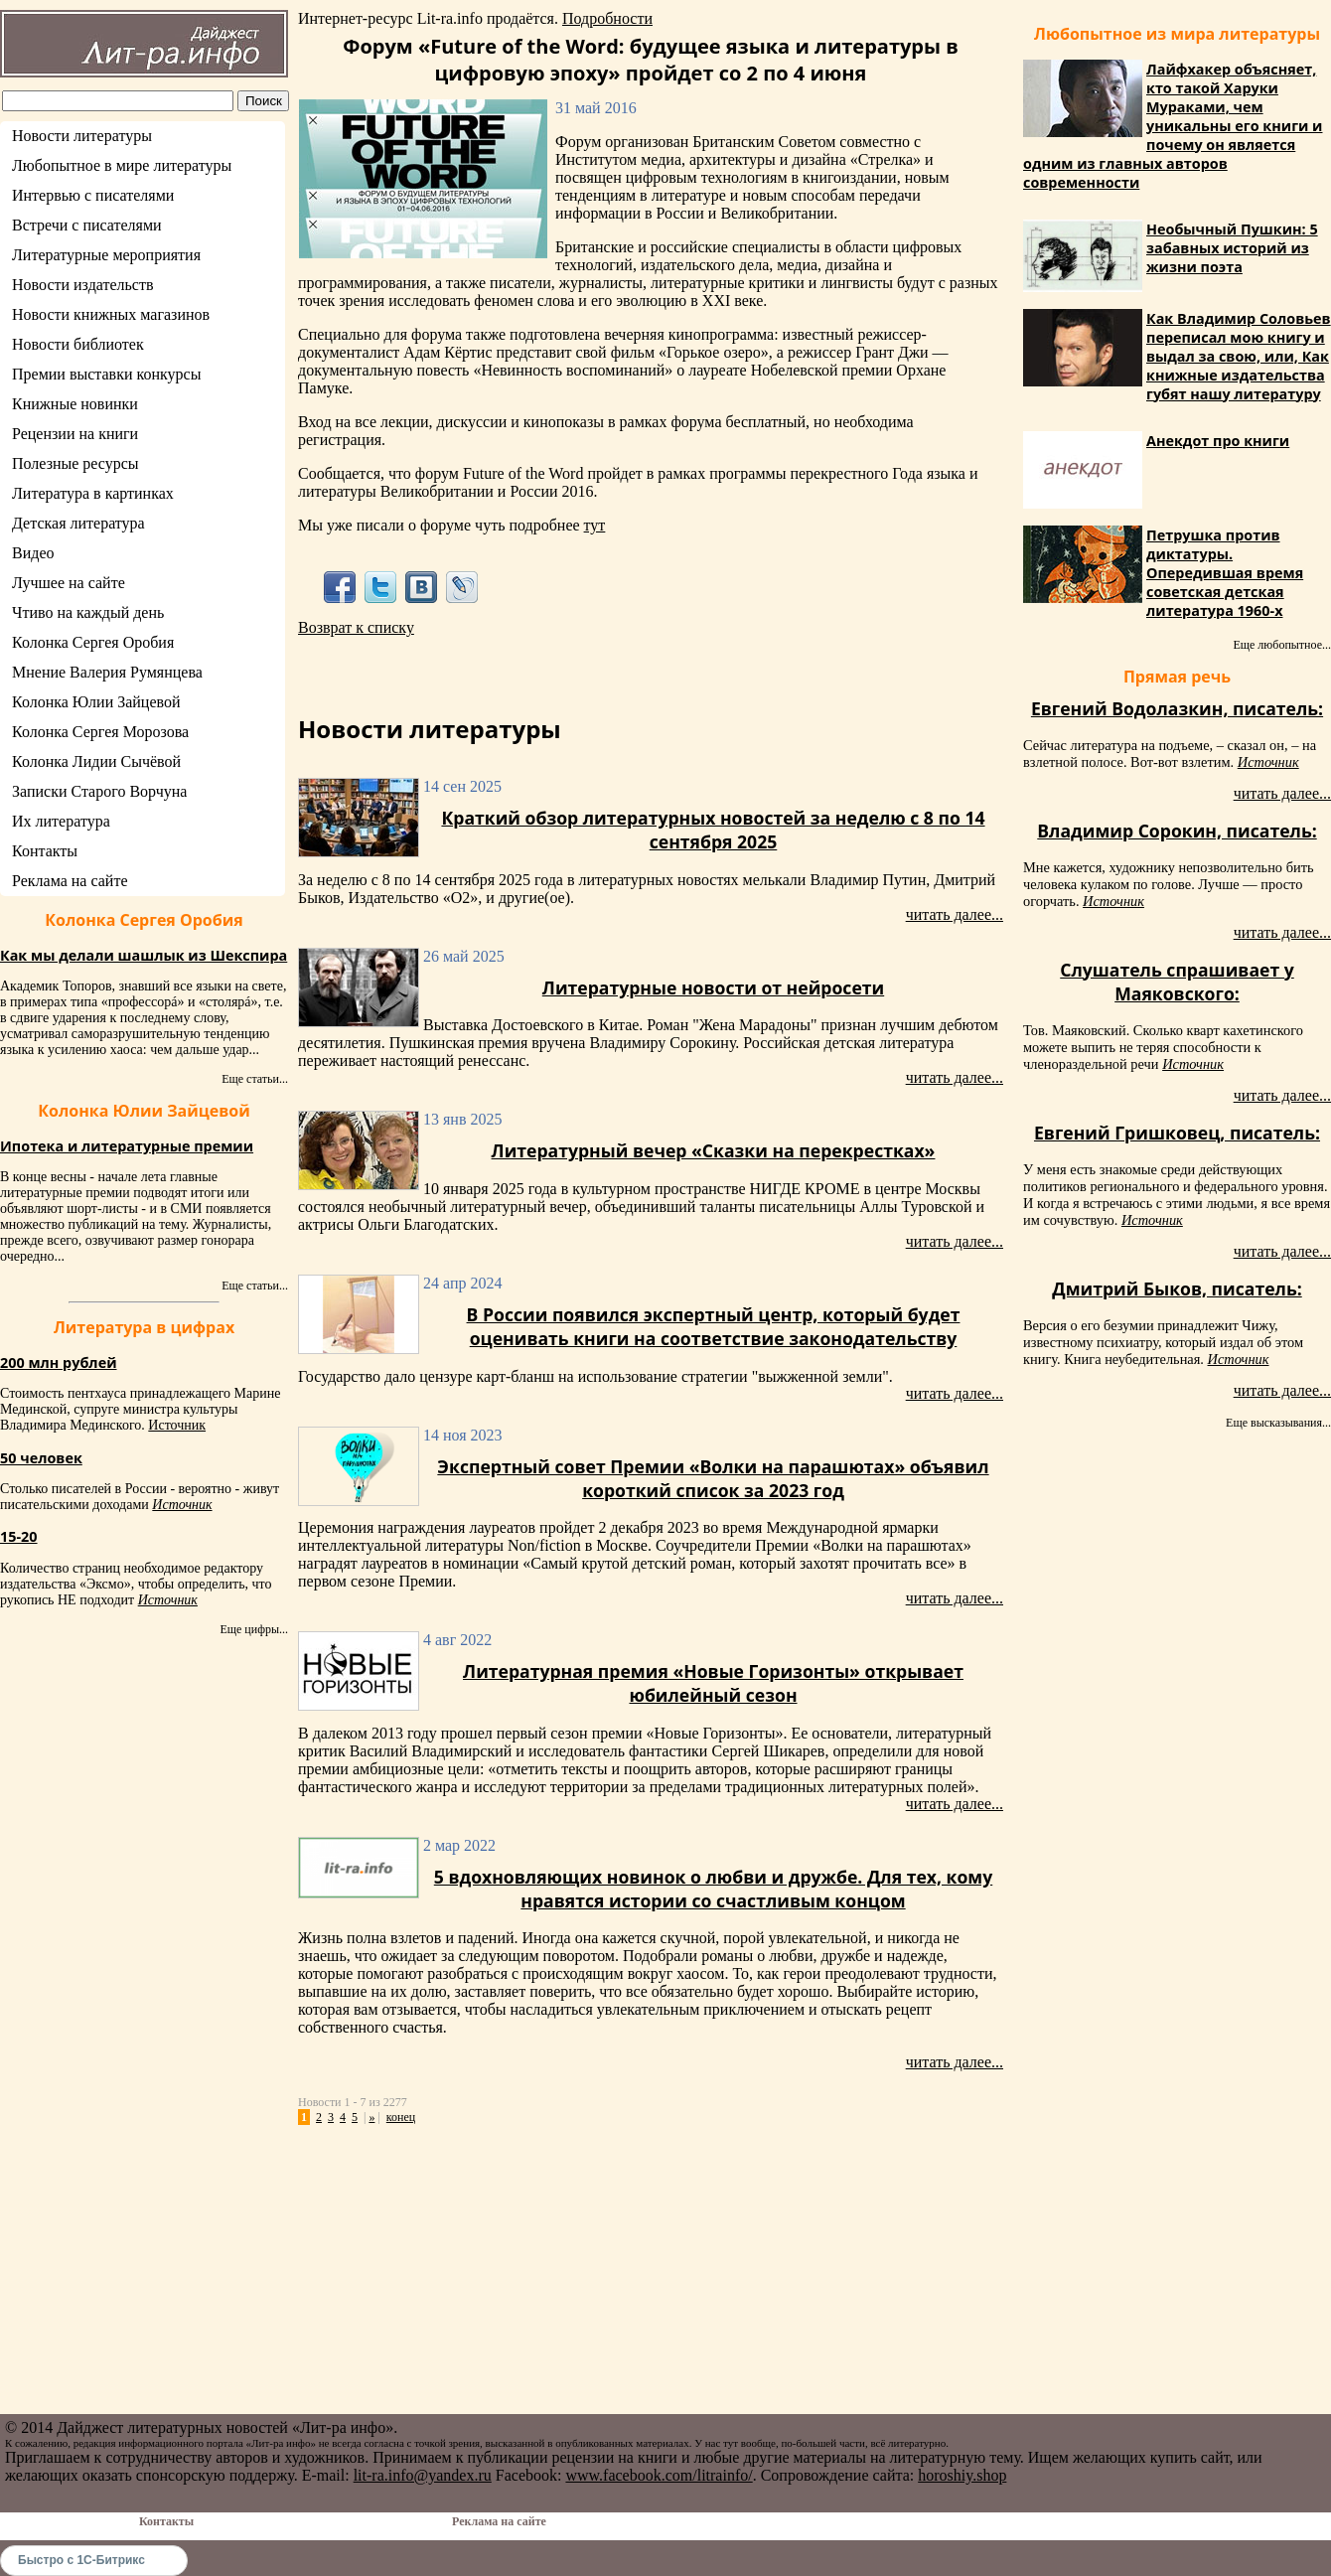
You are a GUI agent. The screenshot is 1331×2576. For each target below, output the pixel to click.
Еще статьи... (255, 1079)
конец (400, 2117)
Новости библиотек (78, 344)
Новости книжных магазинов (111, 314)
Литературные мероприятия (106, 254)
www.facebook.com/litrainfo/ (658, 2475)
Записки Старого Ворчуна (99, 791)
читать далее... (954, 914)
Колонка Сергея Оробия (93, 642)
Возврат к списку (356, 627)
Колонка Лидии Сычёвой (96, 761)
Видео (33, 552)
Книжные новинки (75, 403)
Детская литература (78, 523)
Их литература (61, 821)
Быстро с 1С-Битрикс (81, 2560)
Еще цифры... (254, 1629)
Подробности (607, 18)
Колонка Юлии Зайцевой (96, 701)
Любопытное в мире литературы (121, 165)
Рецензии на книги (75, 433)
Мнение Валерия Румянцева (107, 672)
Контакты (44, 850)
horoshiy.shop (962, 2475)
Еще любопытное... (1282, 645)
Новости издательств (83, 284)
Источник (177, 1425)
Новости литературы (82, 135)
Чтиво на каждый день (88, 612)
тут (595, 525)
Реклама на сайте (69, 880)
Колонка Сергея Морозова (100, 731)
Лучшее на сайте (68, 582)
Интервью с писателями (93, 195)
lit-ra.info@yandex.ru (423, 2475)
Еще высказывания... (1278, 1423)
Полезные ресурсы (75, 463)
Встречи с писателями (87, 225)
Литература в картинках (93, 493)
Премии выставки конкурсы (106, 374)
